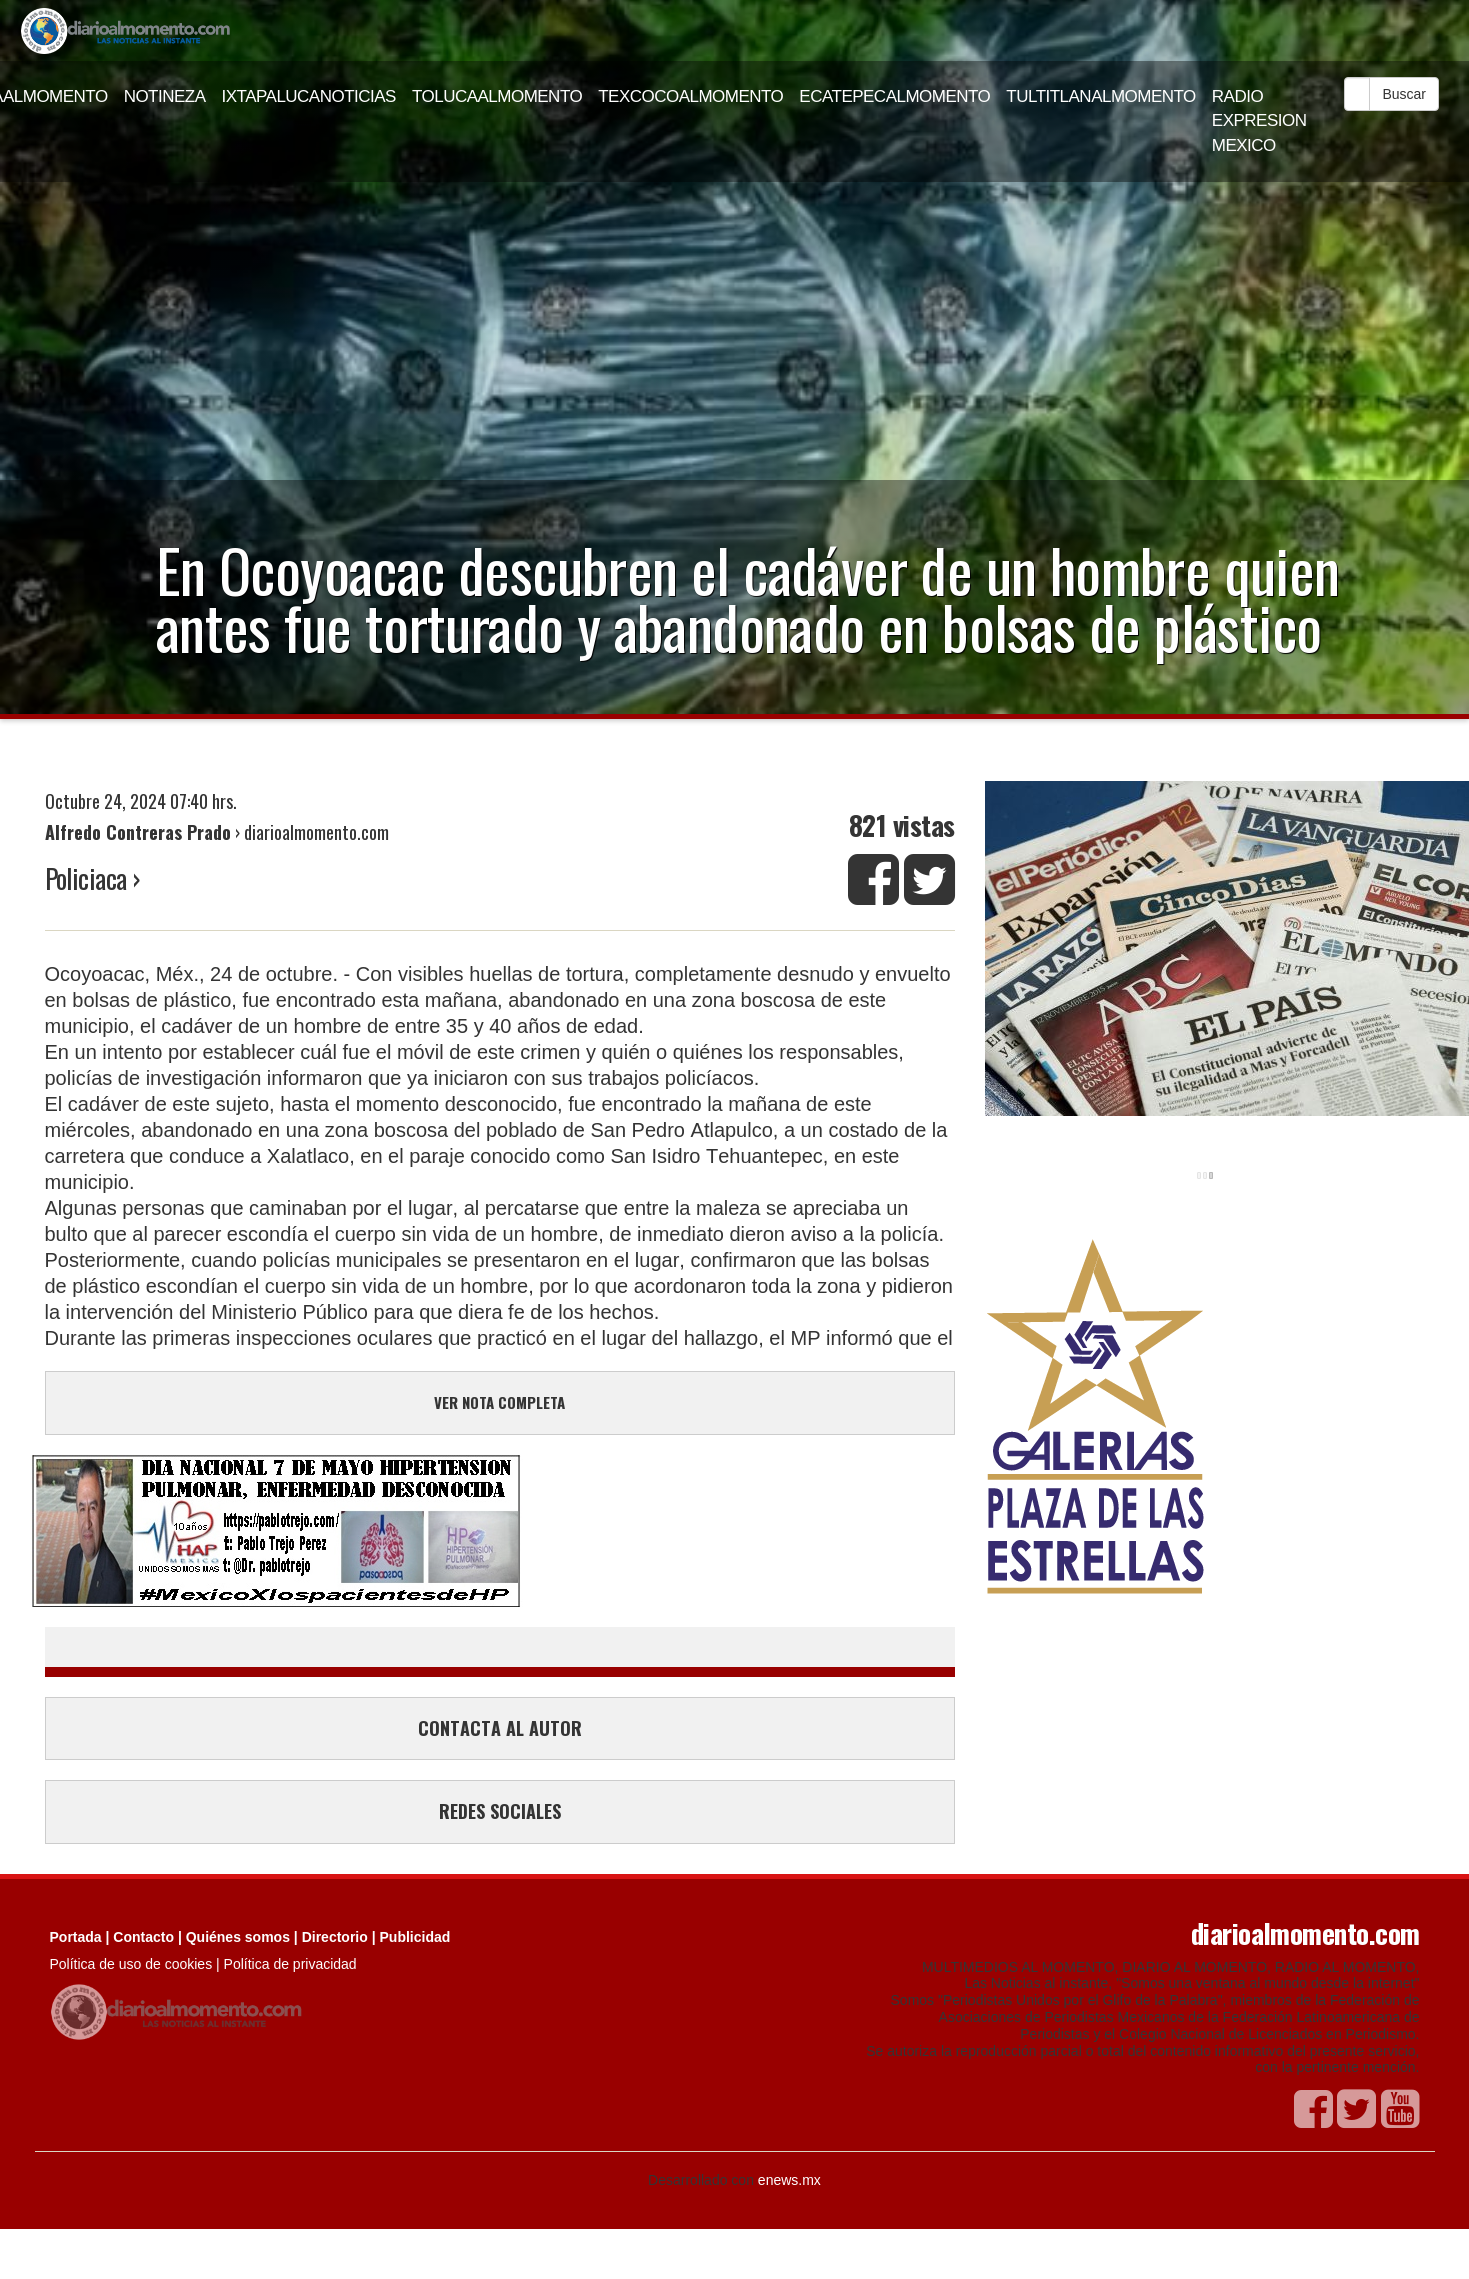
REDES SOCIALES (500, 1811)
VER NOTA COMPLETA (499, 1402)
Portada (76, 1937)
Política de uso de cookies (131, 1964)
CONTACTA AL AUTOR (500, 1728)
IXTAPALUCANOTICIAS (309, 96)
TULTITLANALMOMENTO (1101, 96)
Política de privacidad (290, 1964)
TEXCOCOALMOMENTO (690, 96)
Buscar (1404, 94)
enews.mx (789, 2180)
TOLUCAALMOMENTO (497, 96)
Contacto (143, 1937)
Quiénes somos (238, 1937)
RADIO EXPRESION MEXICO (1259, 121)
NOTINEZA (165, 96)
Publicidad (415, 1937)
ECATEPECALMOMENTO (894, 96)
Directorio (335, 1937)
